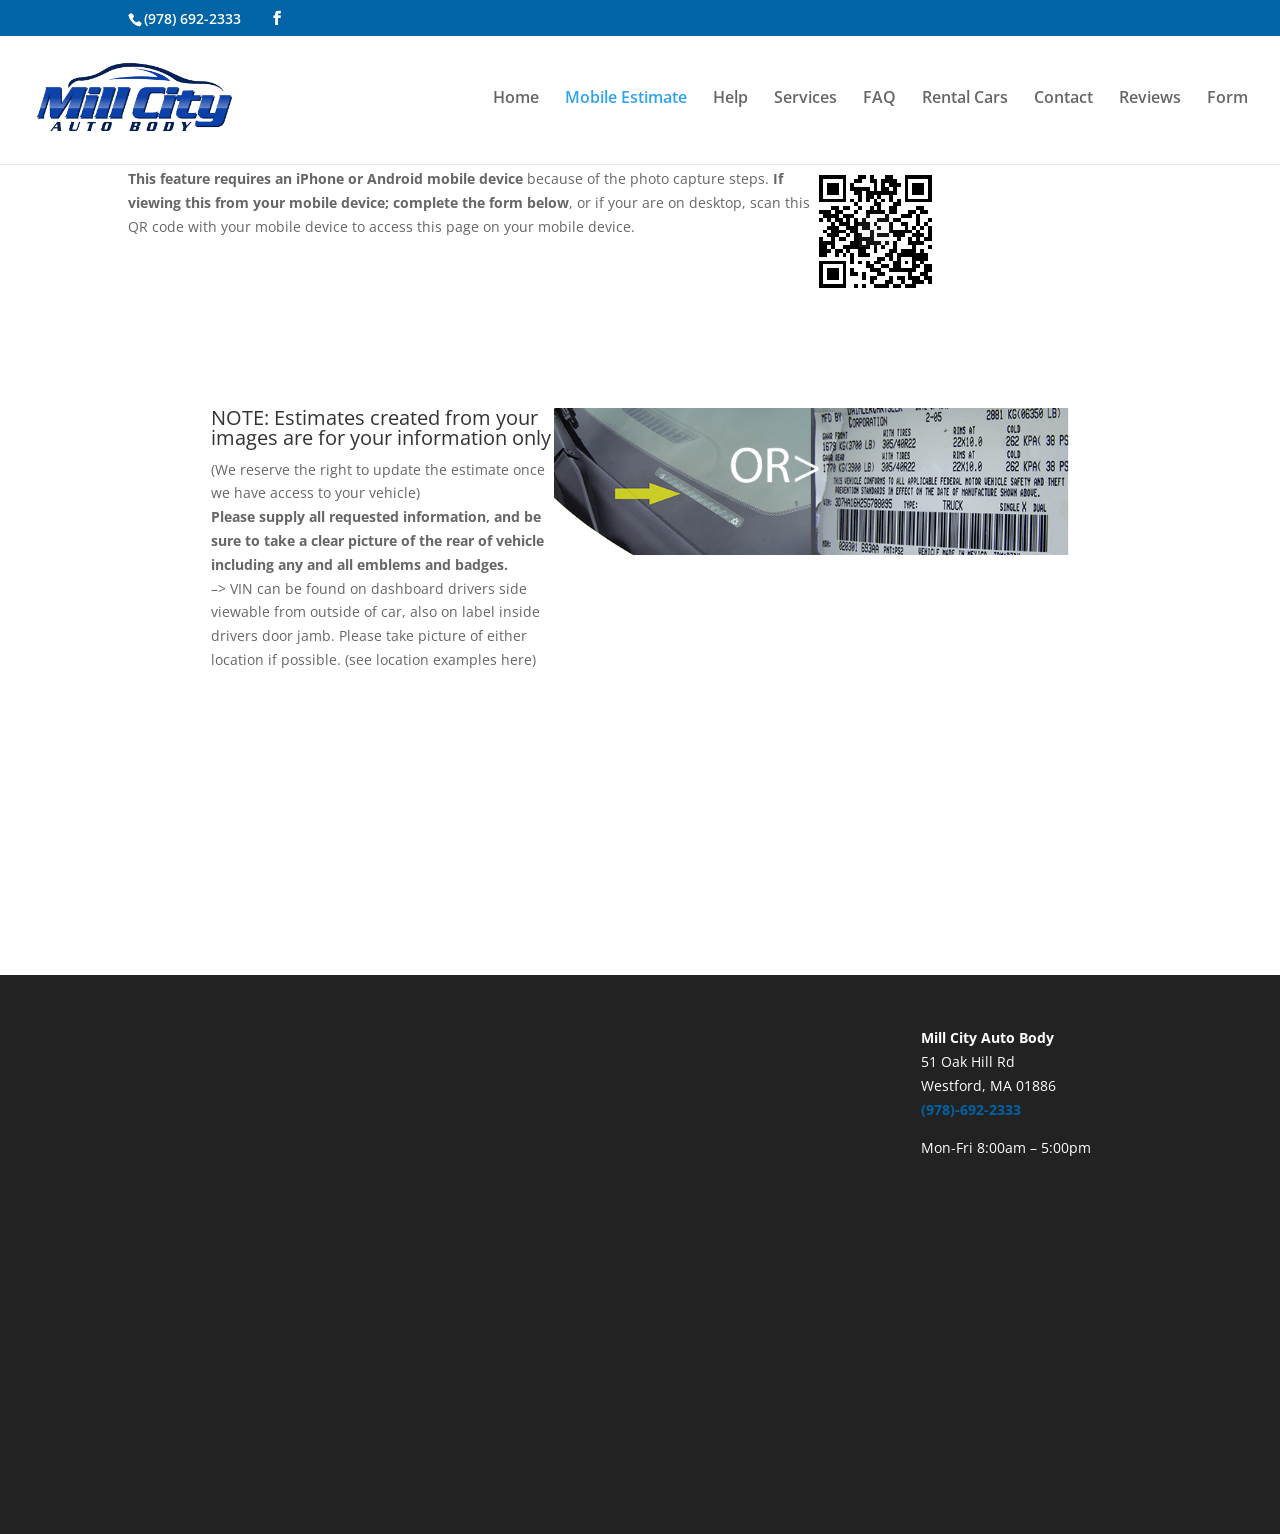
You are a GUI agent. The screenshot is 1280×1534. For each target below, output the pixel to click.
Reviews (1150, 99)
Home (516, 99)
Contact (1063, 99)
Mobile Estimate (626, 99)
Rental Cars (965, 99)
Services (805, 99)
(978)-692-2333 (971, 1109)
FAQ (879, 99)
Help (730, 99)
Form (1227, 99)
